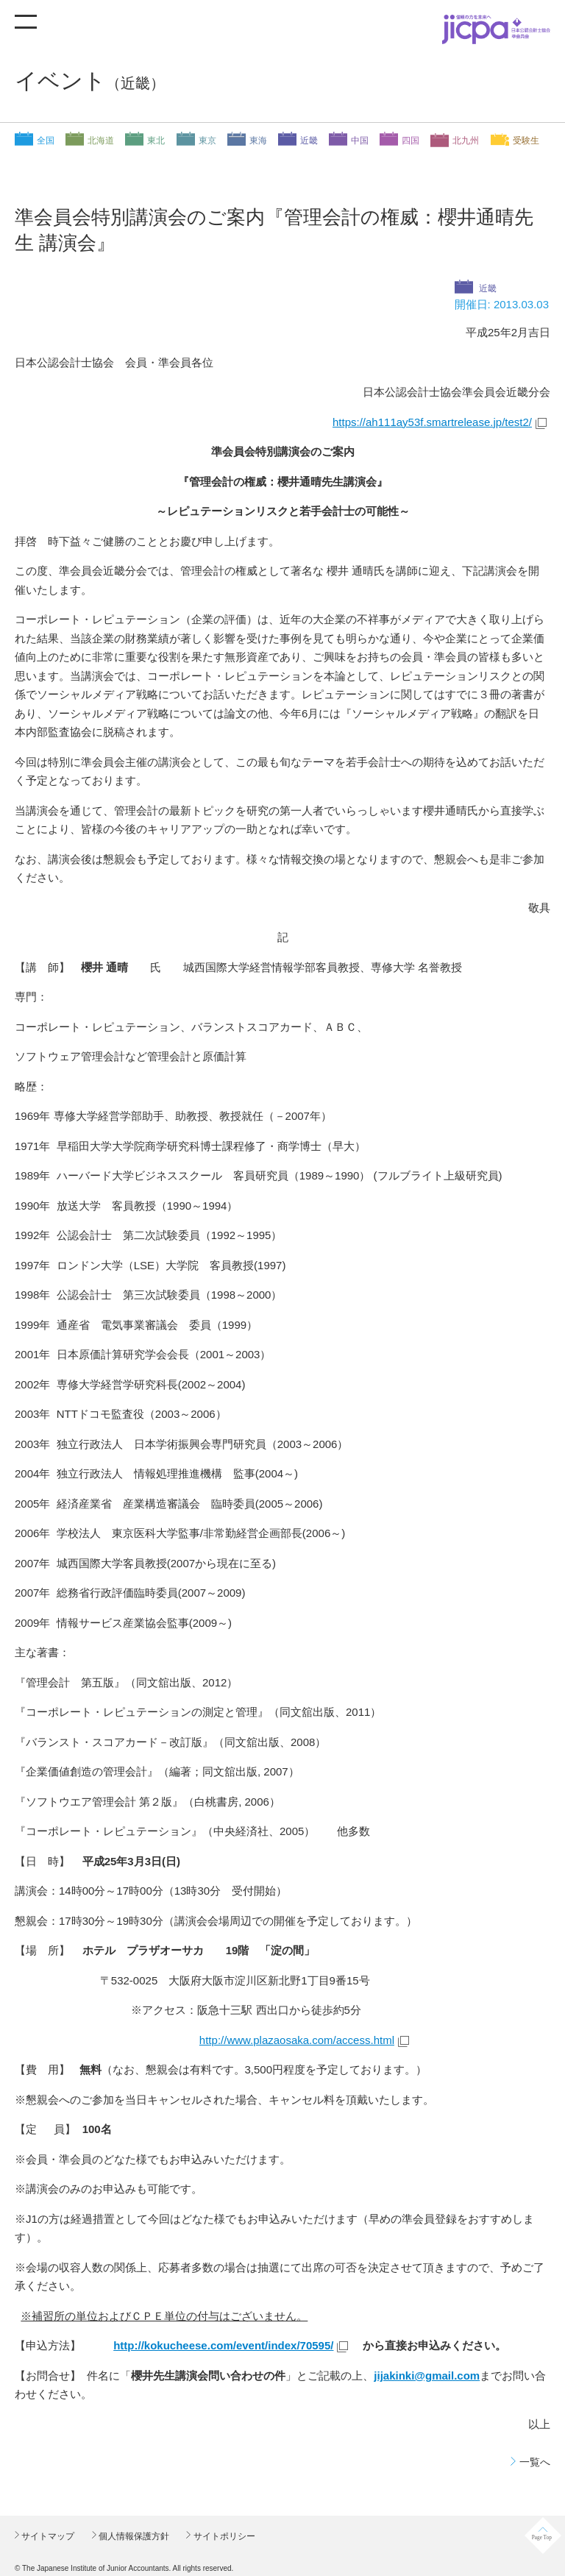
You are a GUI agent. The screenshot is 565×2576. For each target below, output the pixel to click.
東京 (207, 140)
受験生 (526, 140)
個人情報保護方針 (132, 2536)
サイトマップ (46, 2536)
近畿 (309, 140)
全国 (45, 140)
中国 (360, 140)
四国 (410, 140)
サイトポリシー (223, 2536)
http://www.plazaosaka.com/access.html (296, 2040)
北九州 (465, 140)
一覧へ (534, 2462)
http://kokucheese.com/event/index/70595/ (223, 2345)
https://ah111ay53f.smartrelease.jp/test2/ (432, 422)
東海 (258, 140)
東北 (156, 140)
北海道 (101, 140)
